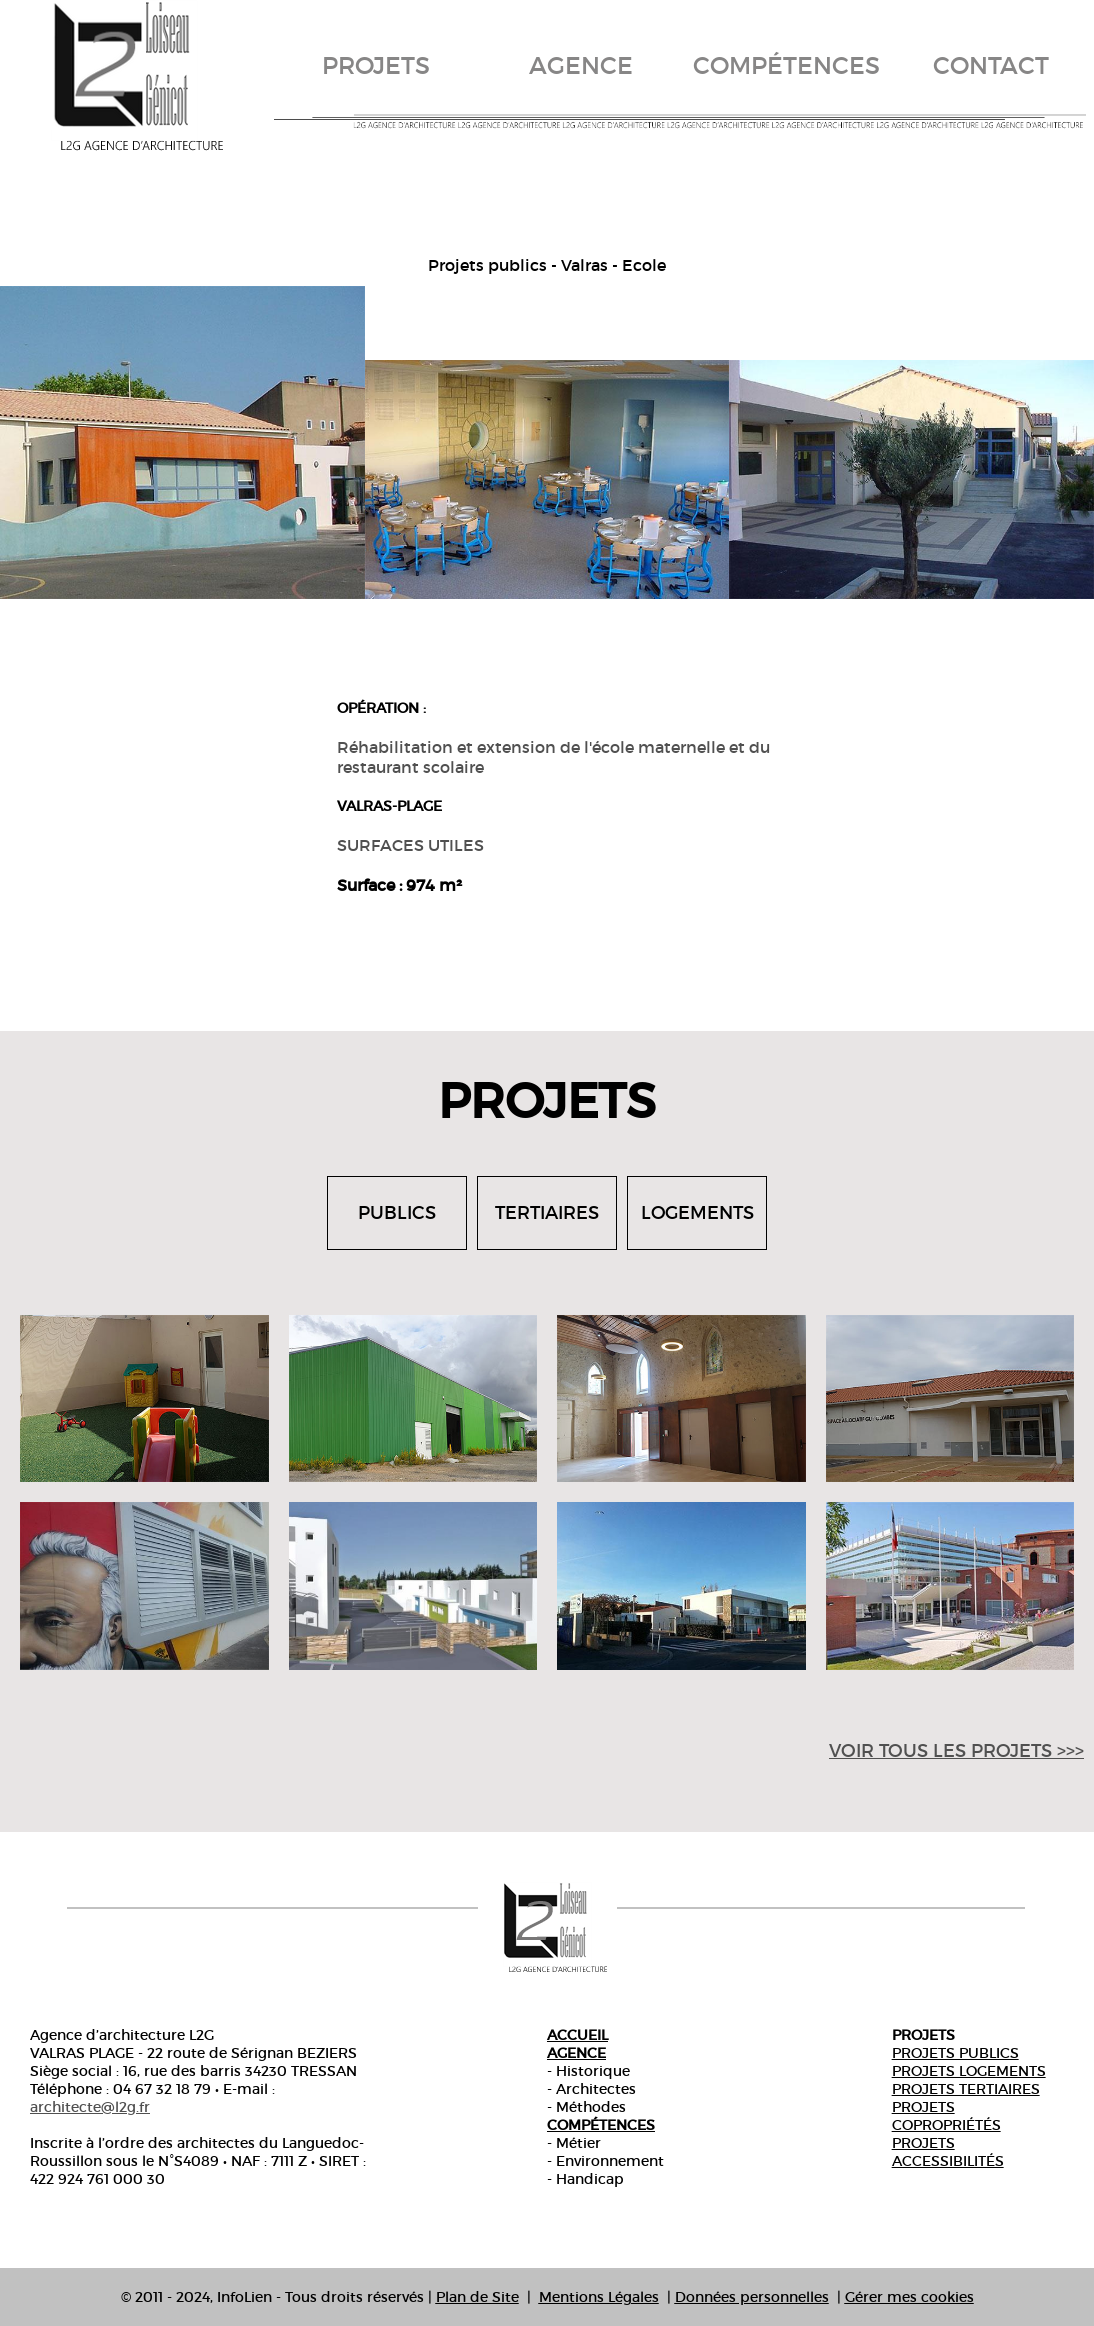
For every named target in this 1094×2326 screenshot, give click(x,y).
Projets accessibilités (948, 2152)
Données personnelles (752, 2297)
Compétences (601, 2125)
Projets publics (955, 2053)
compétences (786, 65)
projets (376, 65)
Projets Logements (969, 2071)
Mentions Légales (599, 2297)
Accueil (577, 2035)
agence (581, 65)
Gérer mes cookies (909, 2297)
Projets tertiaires (966, 2089)
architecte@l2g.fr (90, 2107)
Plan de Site (477, 2297)
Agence (576, 2053)
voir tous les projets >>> (956, 1751)
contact (991, 65)
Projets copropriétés (946, 2116)
